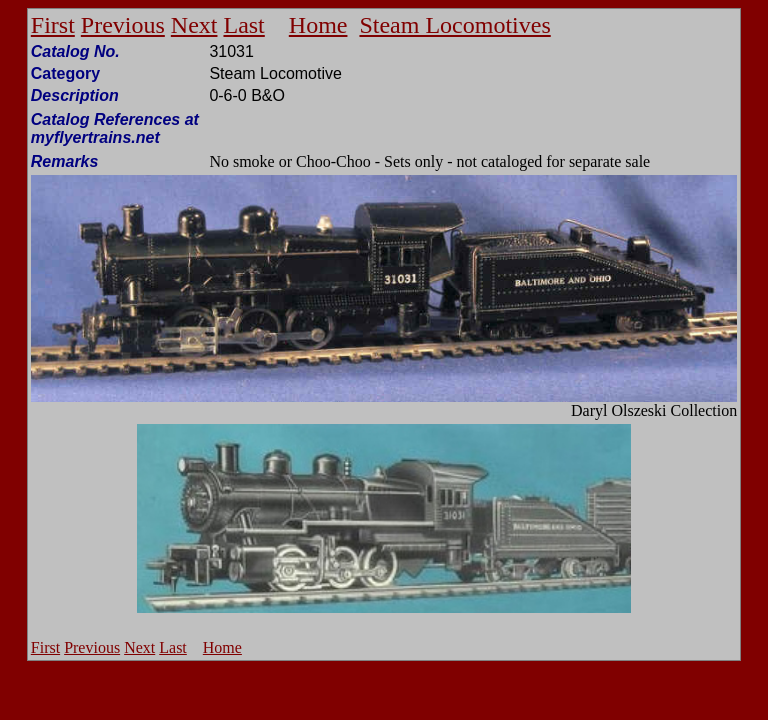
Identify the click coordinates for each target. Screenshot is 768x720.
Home (318, 25)
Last (243, 25)
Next (194, 25)
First (53, 25)
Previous (123, 25)
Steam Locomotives (454, 25)
